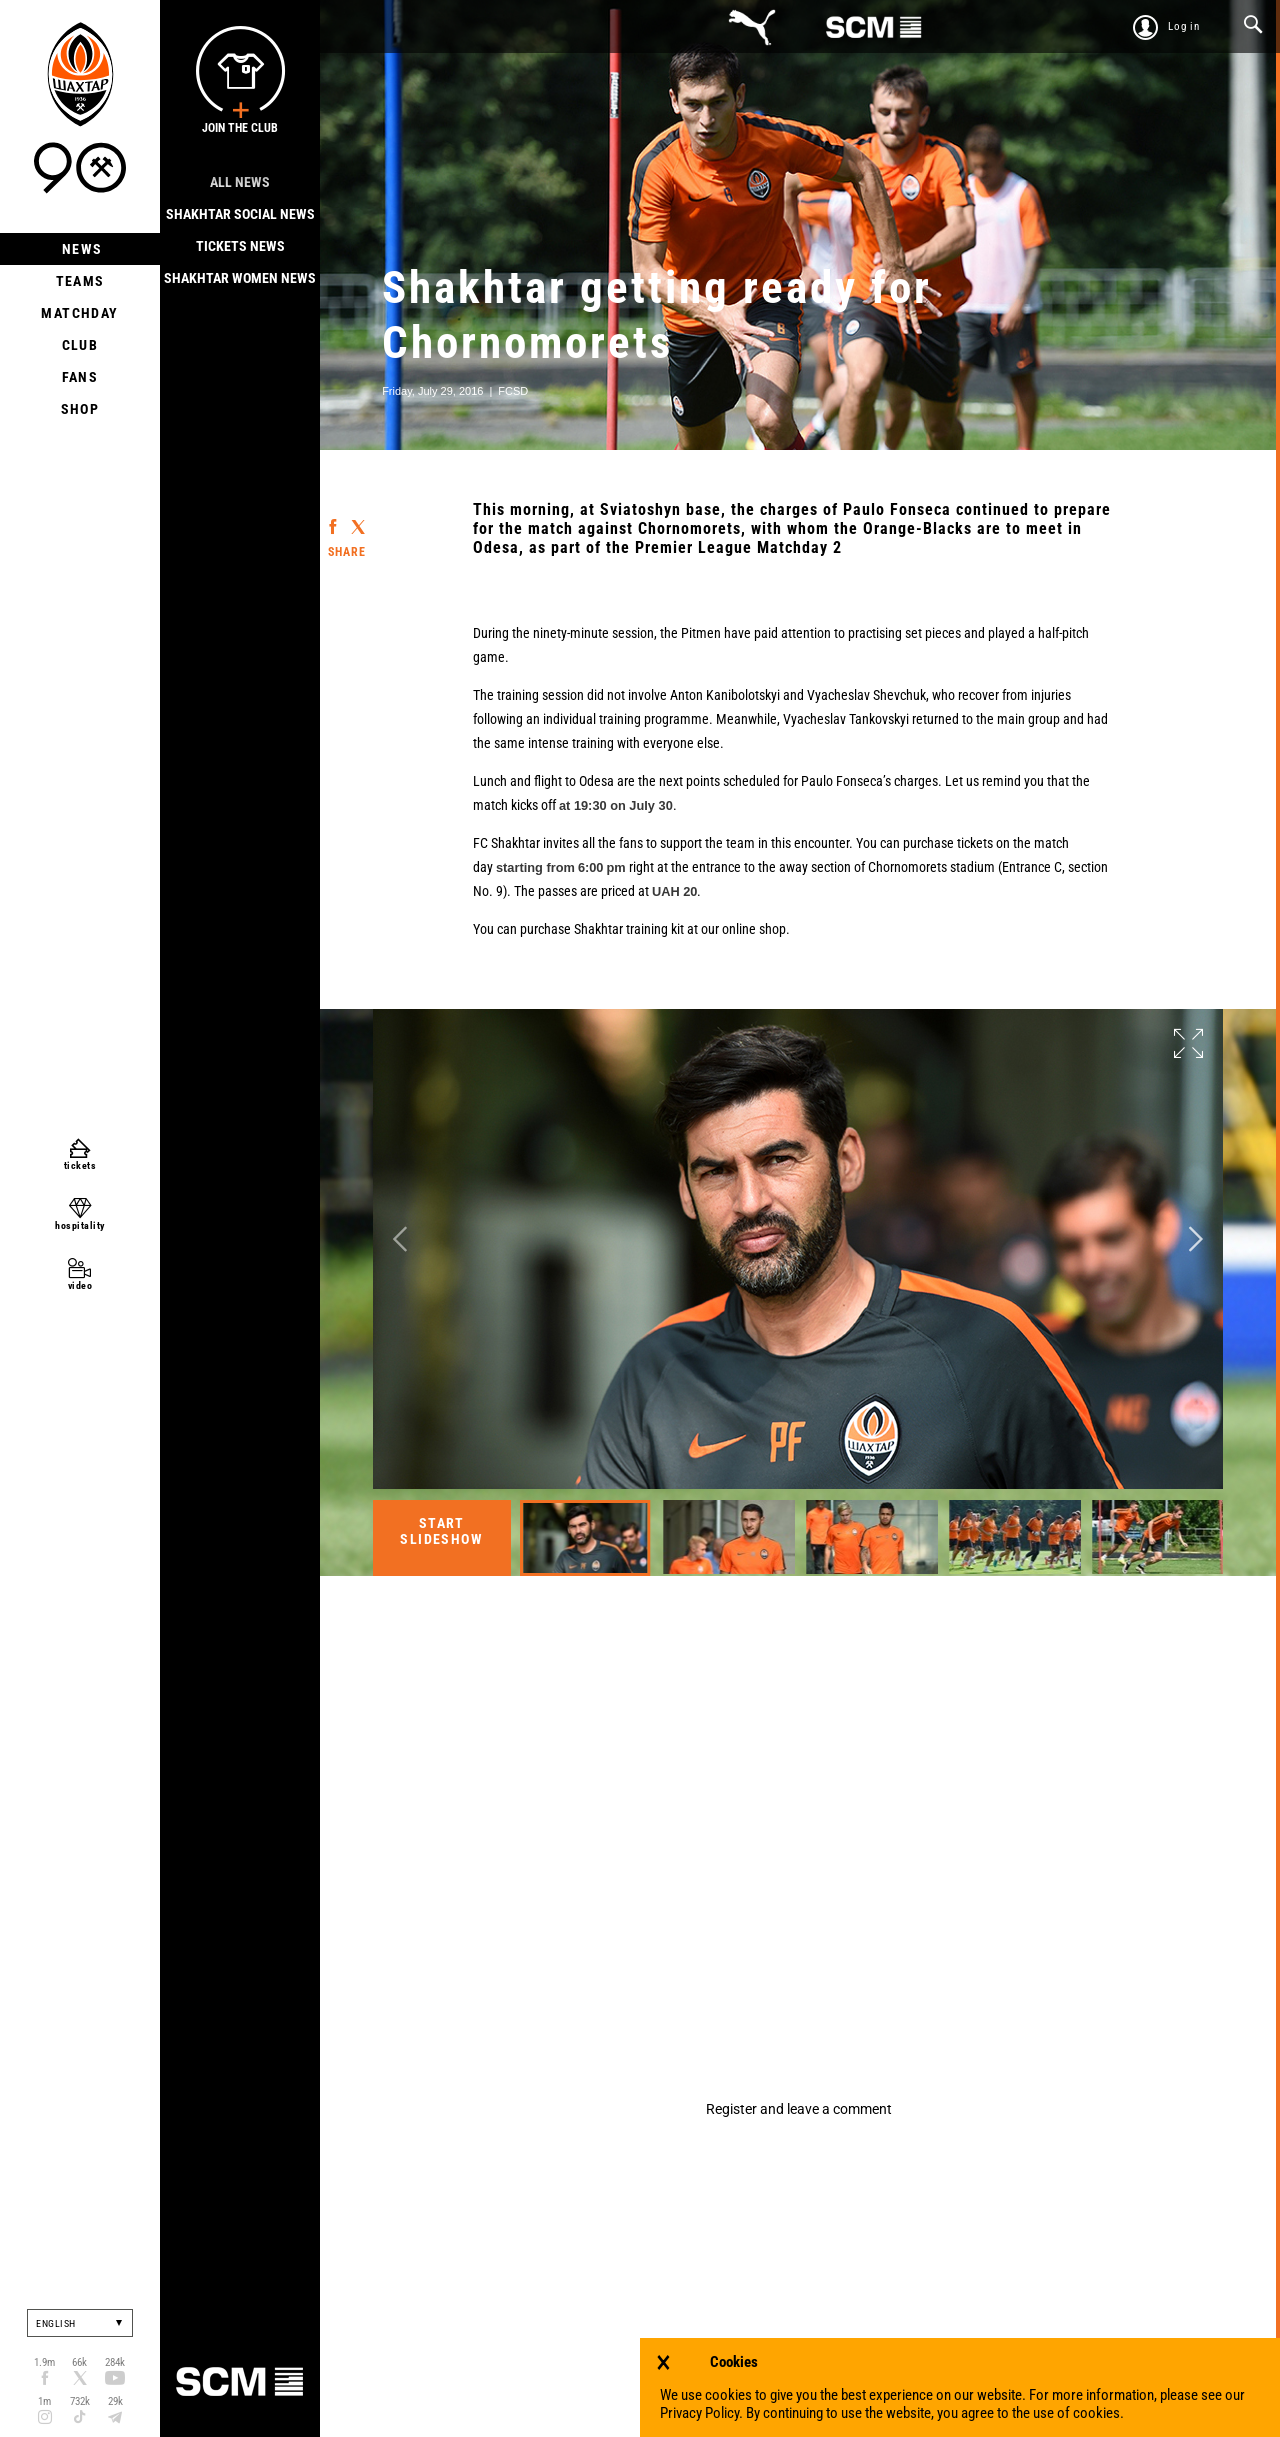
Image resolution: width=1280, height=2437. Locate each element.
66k (79, 2362)
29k (115, 2401)
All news (240, 182)
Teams (80, 281)
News (80, 249)
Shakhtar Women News (240, 278)
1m (44, 2401)
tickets (80, 1165)
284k (115, 2362)
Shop (80, 409)
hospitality (80, 1225)
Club (80, 345)
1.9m (44, 2362)
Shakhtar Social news (240, 214)
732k (80, 2401)
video (80, 1285)
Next (1196, 1238)
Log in (1184, 26)
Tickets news (240, 246)
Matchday (79, 313)
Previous (400, 1238)
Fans (80, 377)
